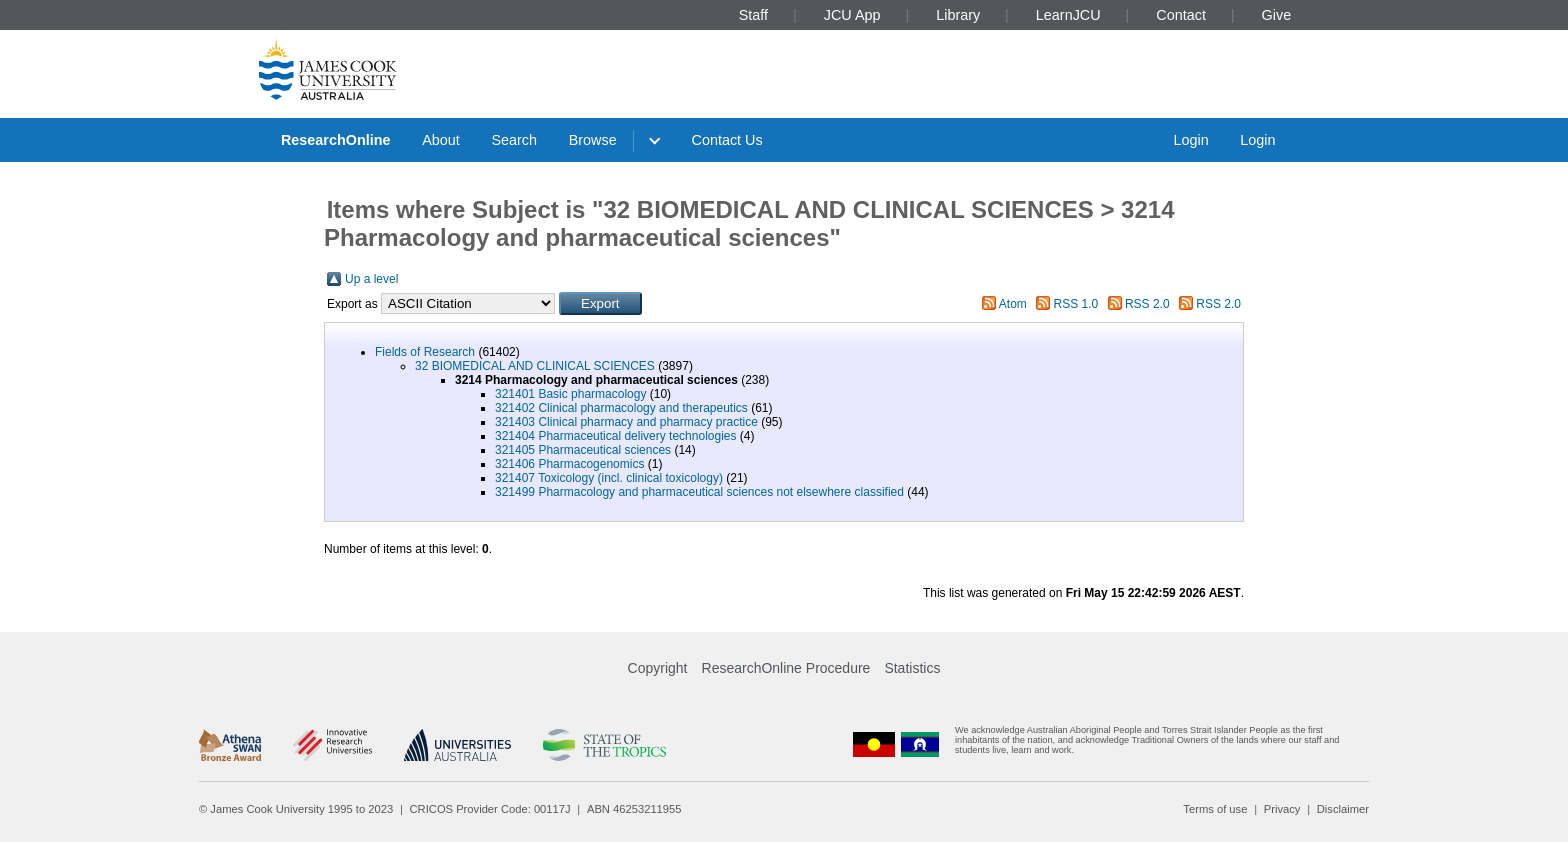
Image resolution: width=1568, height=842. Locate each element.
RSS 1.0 (1076, 304)
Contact (1181, 15)
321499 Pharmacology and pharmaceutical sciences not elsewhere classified (699, 492)
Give (1277, 15)
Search (514, 140)
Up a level (371, 279)
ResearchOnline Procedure (786, 668)
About (441, 140)
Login (1190, 140)
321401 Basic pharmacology (570, 394)
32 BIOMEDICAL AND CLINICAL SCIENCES (535, 366)
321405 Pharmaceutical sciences (583, 450)
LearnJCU (1068, 15)
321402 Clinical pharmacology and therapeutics (621, 408)
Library (958, 15)
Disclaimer (1343, 809)
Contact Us (727, 140)
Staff (753, 15)
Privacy (1282, 809)
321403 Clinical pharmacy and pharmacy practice (626, 422)
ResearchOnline (336, 140)
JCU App (852, 15)
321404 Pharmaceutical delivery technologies (615, 436)
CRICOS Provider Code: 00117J (490, 809)
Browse (593, 140)
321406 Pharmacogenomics (569, 464)
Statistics (912, 668)
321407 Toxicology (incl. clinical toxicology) (609, 478)
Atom (1013, 304)
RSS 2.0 (1147, 304)
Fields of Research (425, 352)
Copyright (658, 668)
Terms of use (1215, 809)
